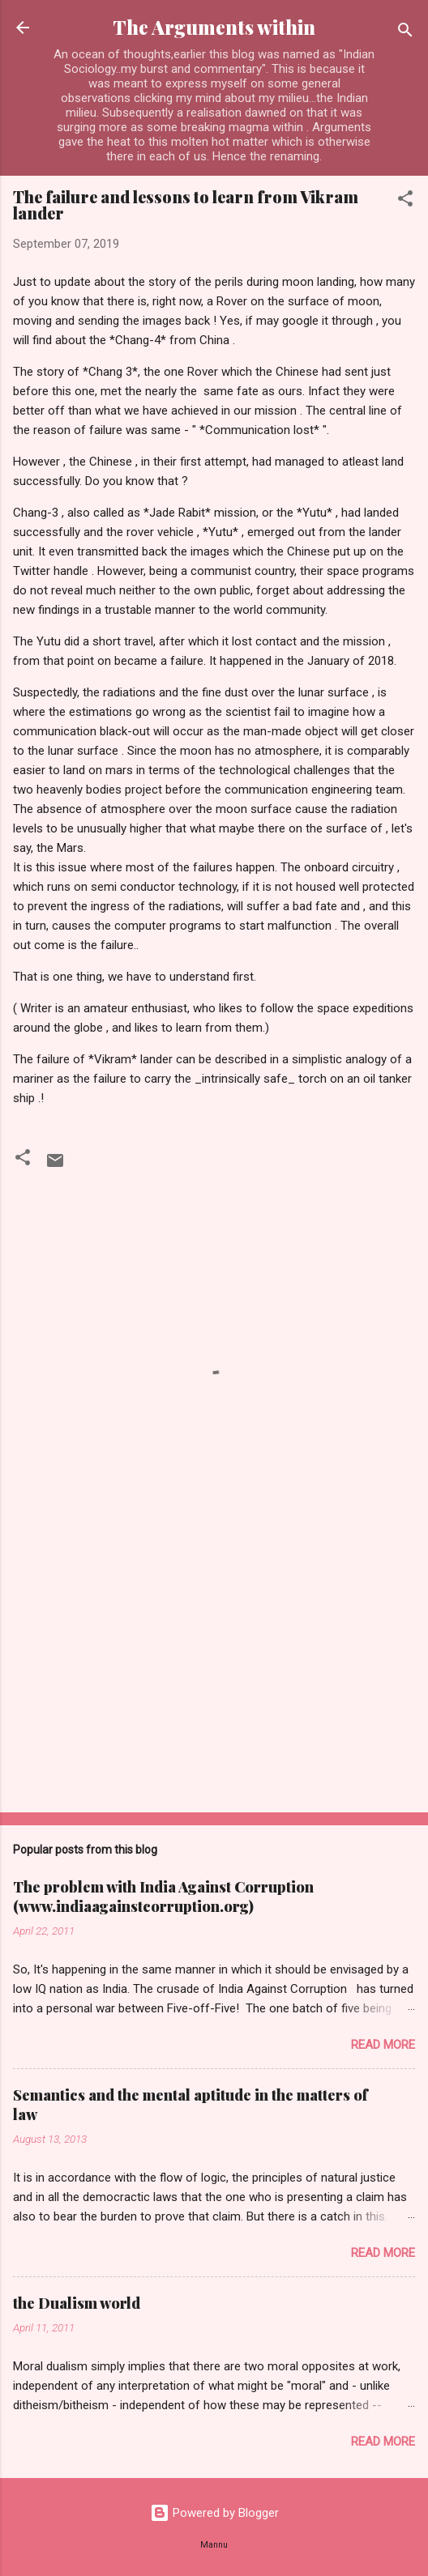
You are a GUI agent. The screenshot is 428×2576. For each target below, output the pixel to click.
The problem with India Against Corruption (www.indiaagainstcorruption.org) (163, 1896)
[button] (405, 201)
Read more (383, 2044)
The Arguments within (214, 27)
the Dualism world (76, 2303)
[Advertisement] (214, 1673)
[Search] (405, 32)
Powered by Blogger (214, 2513)
